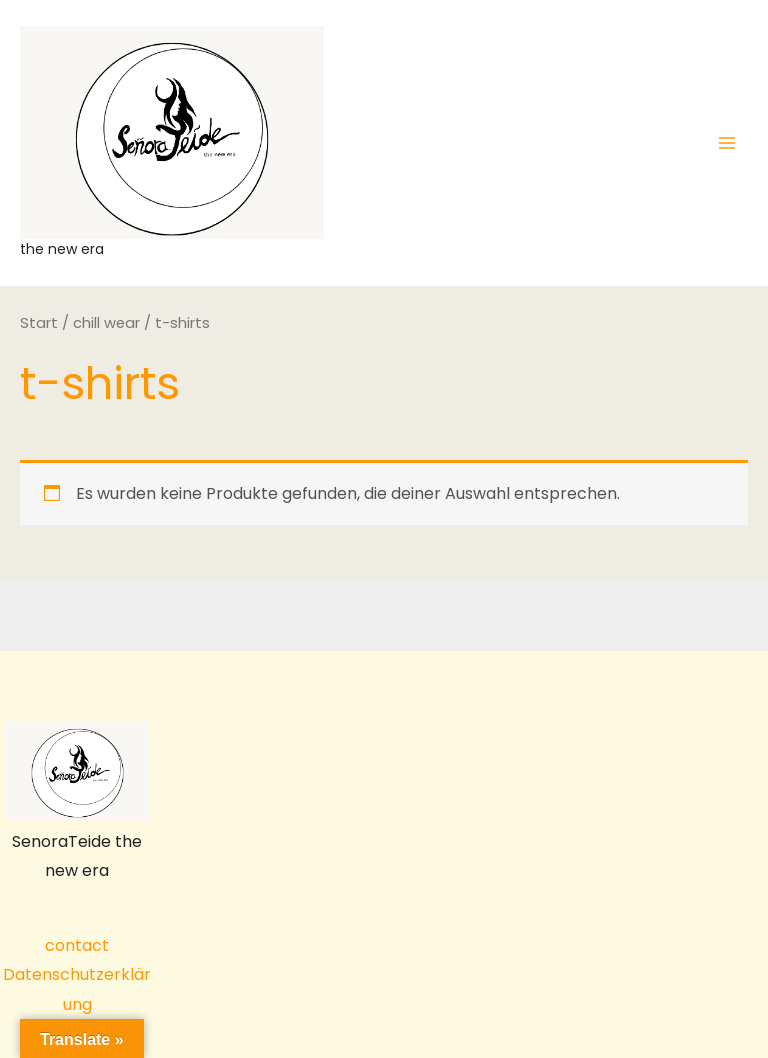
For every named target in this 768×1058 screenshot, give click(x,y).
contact (77, 945)
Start (39, 323)
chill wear (106, 323)
